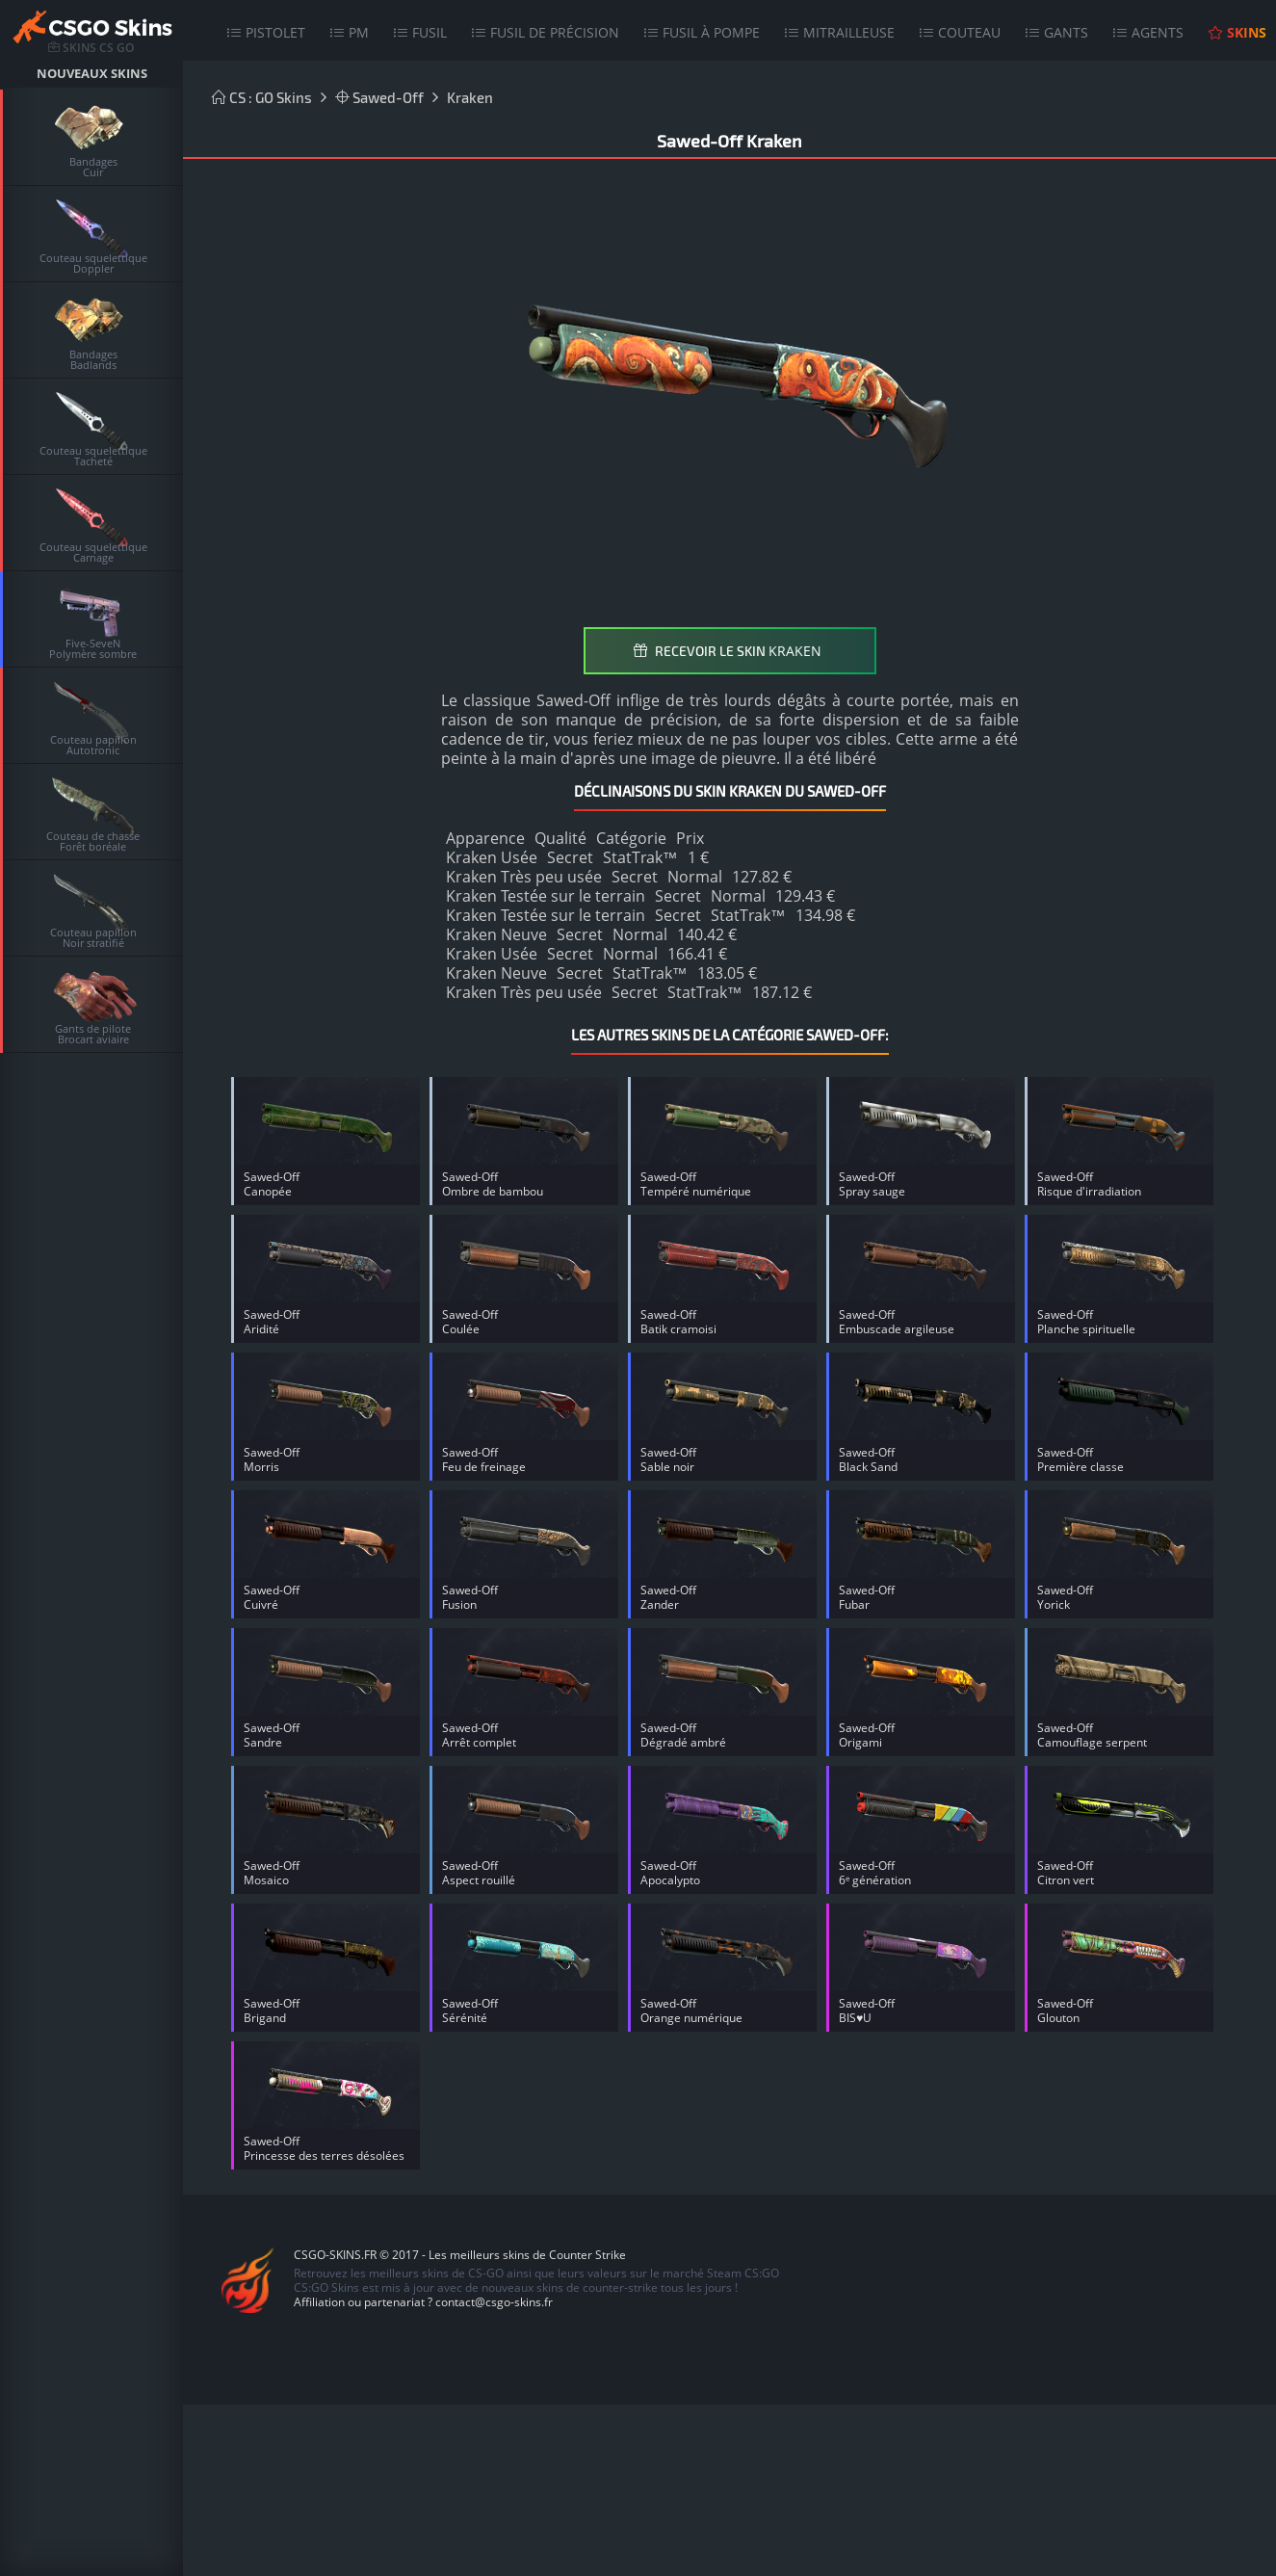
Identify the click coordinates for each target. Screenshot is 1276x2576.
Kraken (470, 97)
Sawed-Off (379, 97)
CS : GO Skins (262, 97)
